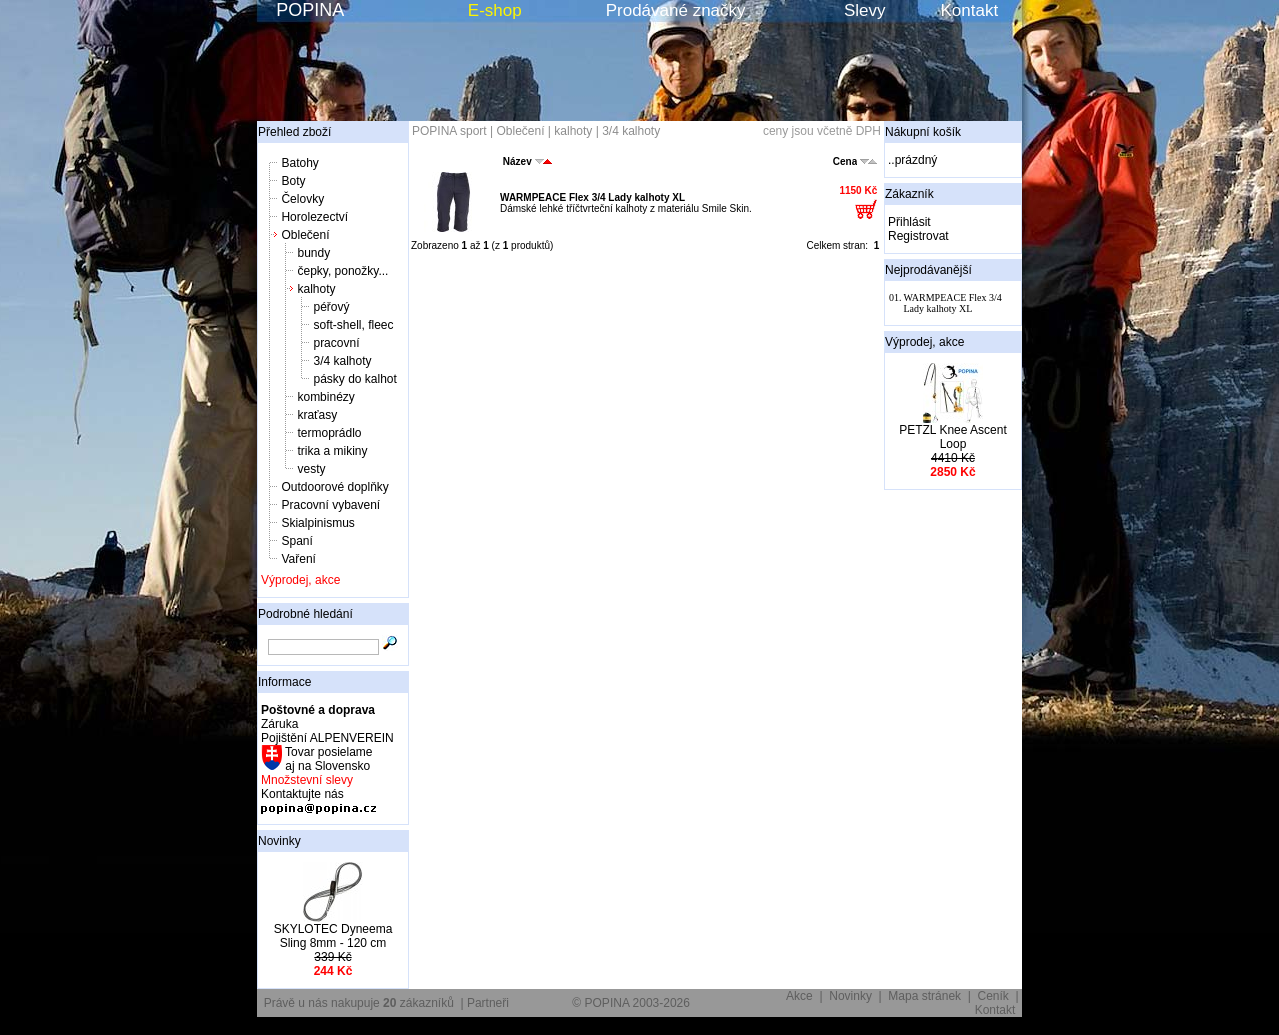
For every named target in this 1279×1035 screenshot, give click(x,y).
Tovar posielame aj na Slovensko (327, 759)
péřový (331, 307)
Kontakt (970, 10)
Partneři (488, 1003)
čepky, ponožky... (342, 271)
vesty (311, 469)
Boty (293, 181)
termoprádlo (329, 433)
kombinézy (325, 397)
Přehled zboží (294, 132)
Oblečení (305, 235)
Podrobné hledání (305, 614)
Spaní (296, 541)
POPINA (310, 10)
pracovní (336, 343)
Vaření (298, 559)
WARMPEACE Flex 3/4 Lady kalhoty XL (592, 197)
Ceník (993, 996)
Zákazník (909, 194)
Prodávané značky (676, 10)
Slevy (865, 10)
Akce (799, 996)
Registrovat (918, 236)
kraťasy (317, 415)
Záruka (279, 724)
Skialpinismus (317, 523)
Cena (855, 161)
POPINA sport (449, 131)
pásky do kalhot (354, 379)
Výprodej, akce (300, 580)
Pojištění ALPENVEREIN (327, 738)
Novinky (279, 841)
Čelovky (302, 199)
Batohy (299, 163)
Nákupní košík (923, 132)
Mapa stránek (924, 996)
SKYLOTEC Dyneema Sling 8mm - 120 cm (333, 936)
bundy (313, 253)
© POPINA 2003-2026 (631, 1003)
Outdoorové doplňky (334, 487)
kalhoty (316, 289)
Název (527, 161)
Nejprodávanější (928, 270)
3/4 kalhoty (342, 361)
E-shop (495, 10)
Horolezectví (314, 217)
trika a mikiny (332, 451)
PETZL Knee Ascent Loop (953, 437)
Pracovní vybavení (330, 505)
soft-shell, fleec (353, 325)
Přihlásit (909, 222)
